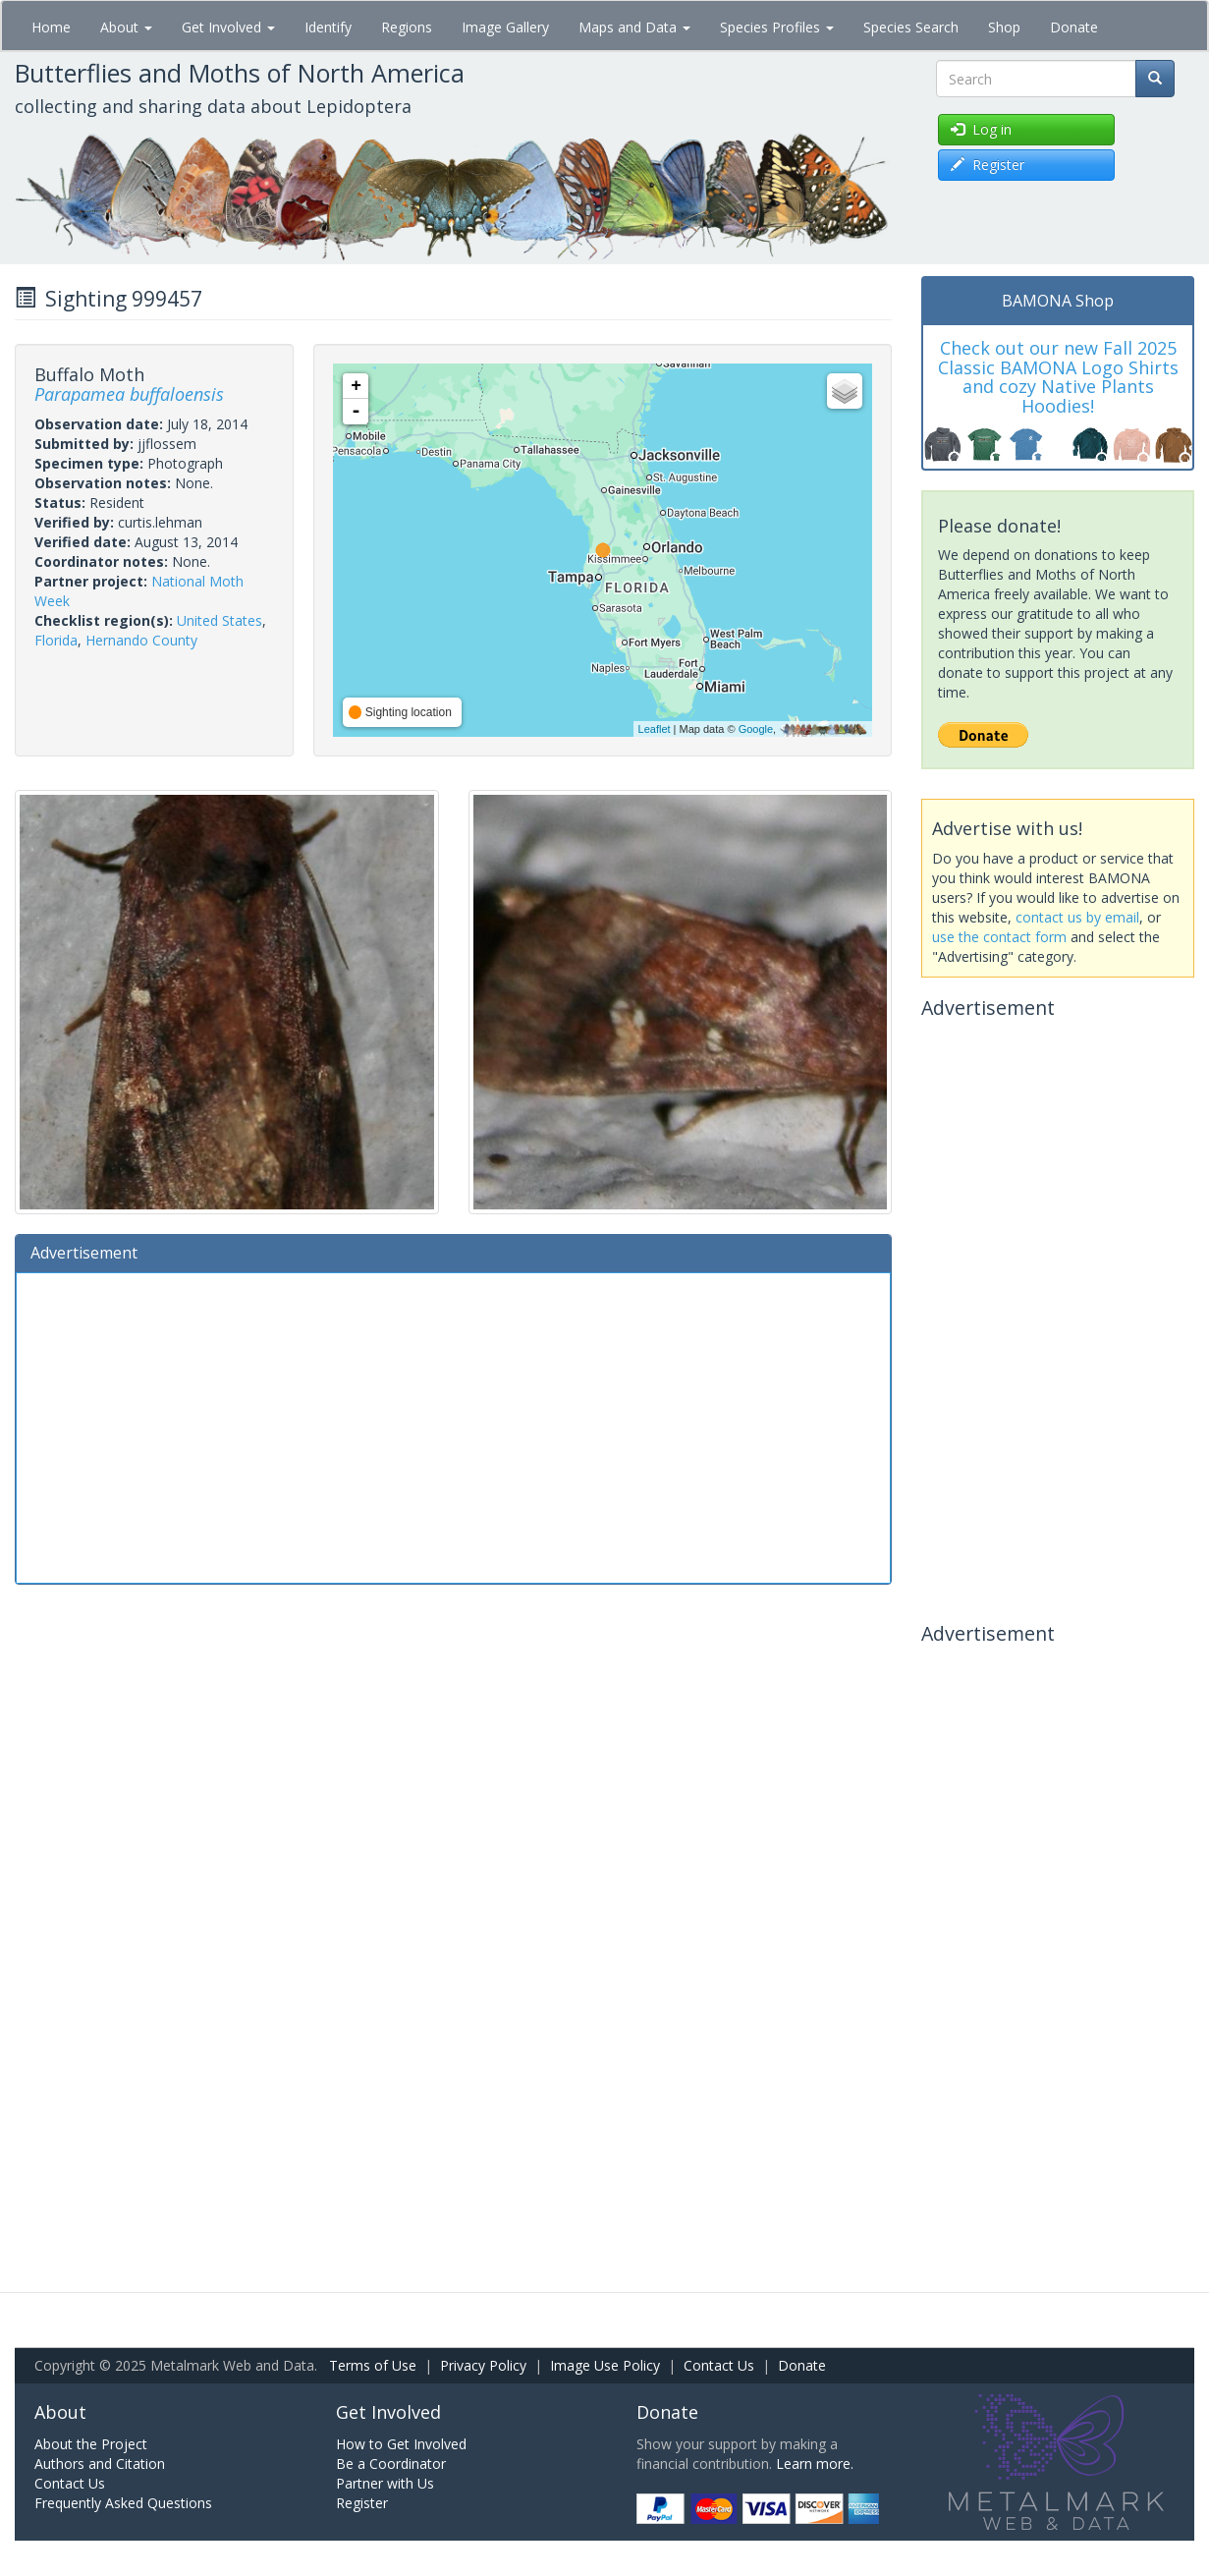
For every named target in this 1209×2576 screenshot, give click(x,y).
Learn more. (814, 2463)
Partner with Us (385, 2483)
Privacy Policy (483, 2365)
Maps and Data (634, 27)
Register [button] (987, 164)
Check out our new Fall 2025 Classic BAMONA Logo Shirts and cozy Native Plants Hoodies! (1058, 377)
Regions (406, 27)
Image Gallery (505, 27)
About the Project (90, 2444)
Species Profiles (777, 27)
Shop (1004, 27)
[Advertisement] (453, 1425)
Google (756, 729)
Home (51, 27)
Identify (328, 27)
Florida (56, 640)
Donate (1074, 27)
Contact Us (719, 2365)
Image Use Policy (605, 2365)
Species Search (911, 27)
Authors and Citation (99, 2463)
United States (219, 620)
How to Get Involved (401, 2444)
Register (362, 2502)
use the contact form (999, 936)
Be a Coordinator (391, 2463)
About (126, 27)
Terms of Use (372, 2365)
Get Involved (228, 27)
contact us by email (1077, 917)
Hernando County (141, 640)
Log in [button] (981, 129)
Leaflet (654, 729)
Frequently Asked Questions (123, 2502)
